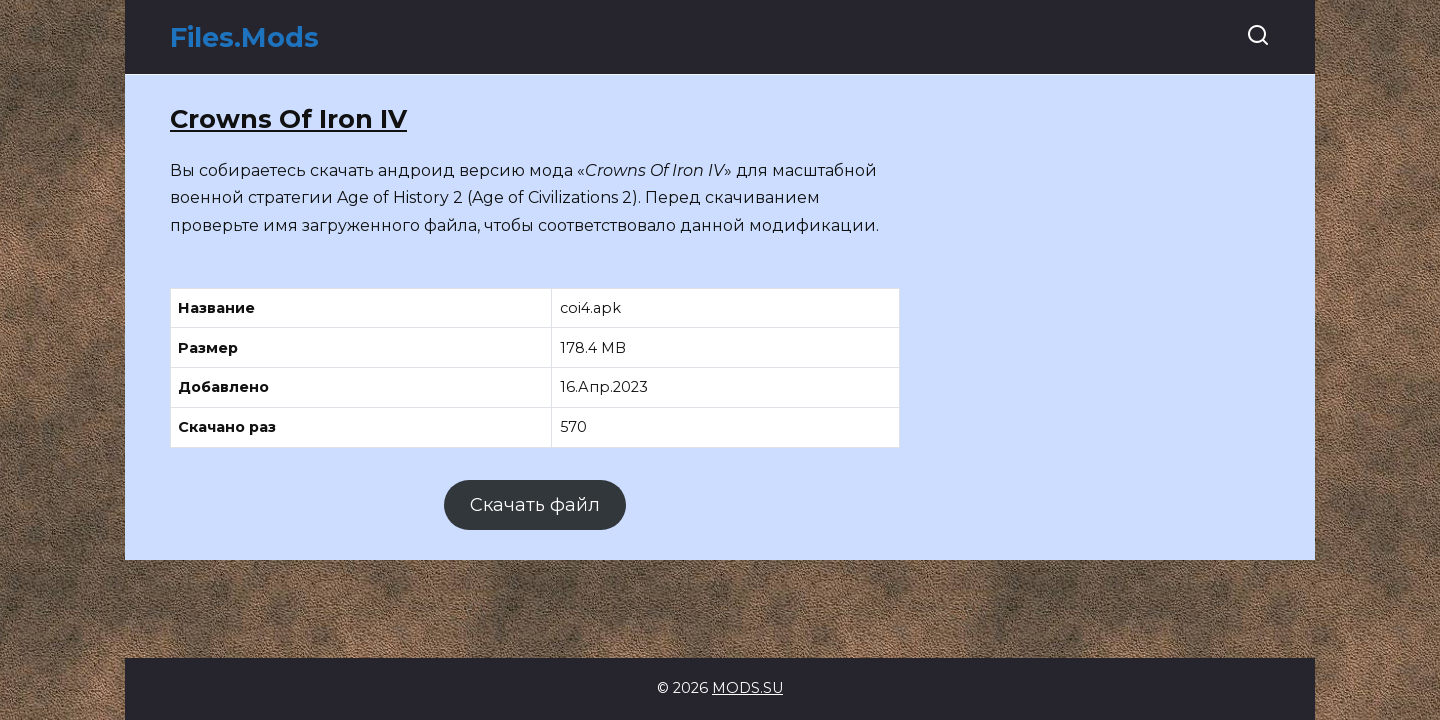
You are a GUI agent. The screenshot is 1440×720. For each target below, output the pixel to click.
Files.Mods (244, 37)
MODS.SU (747, 688)
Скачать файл (535, 505)
